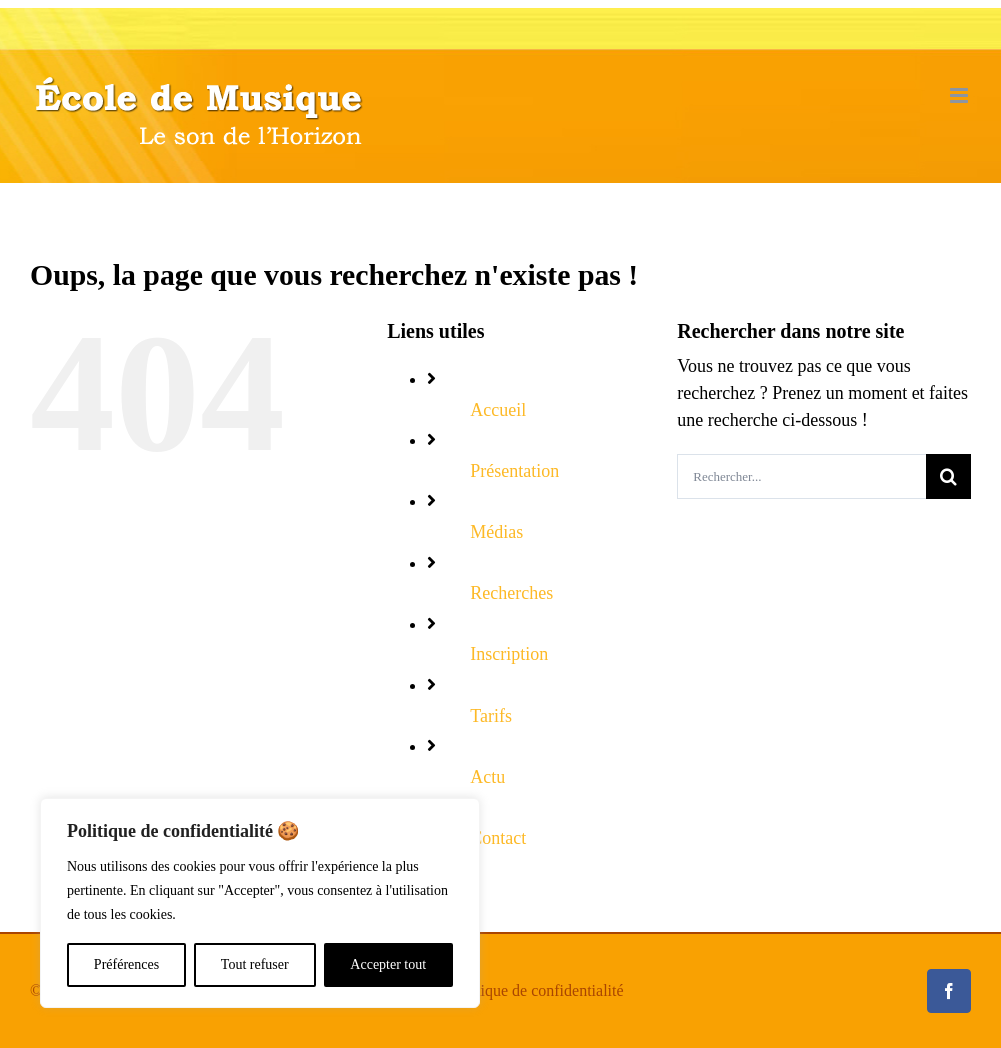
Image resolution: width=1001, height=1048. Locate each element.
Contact (498, 838)
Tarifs (491, 716)
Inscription (509, 654)
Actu (487, 777)
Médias (496, 532)
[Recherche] (948, 476)
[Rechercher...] (801, 476)
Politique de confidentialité (536, 990)
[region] (260, 903)
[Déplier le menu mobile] (960, 95)
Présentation (514, 471)
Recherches (511, 593)
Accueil (498, 410)
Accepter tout (388, 964)
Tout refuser (255, 964)
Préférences (126, 964)
